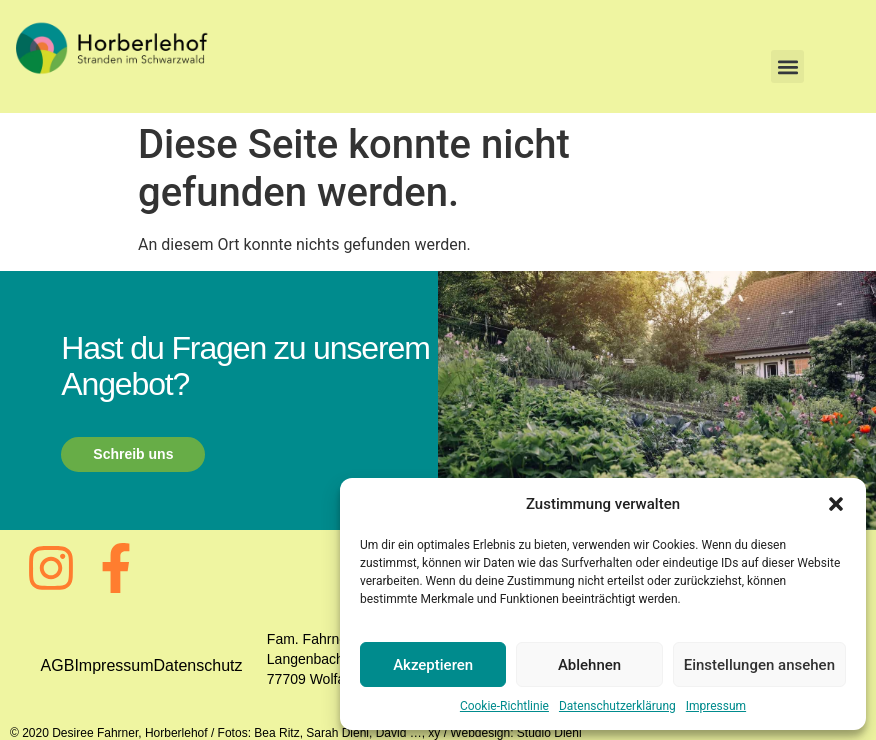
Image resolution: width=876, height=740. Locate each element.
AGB (58, 665)
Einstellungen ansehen (759, 665)
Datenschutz (198, 665)
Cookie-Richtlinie (504, 706)
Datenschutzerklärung (617, 706)
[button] (836, 504)
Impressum (716, 706)
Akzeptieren (433, 665)
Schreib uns (133, 454)
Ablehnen (589, 665)
